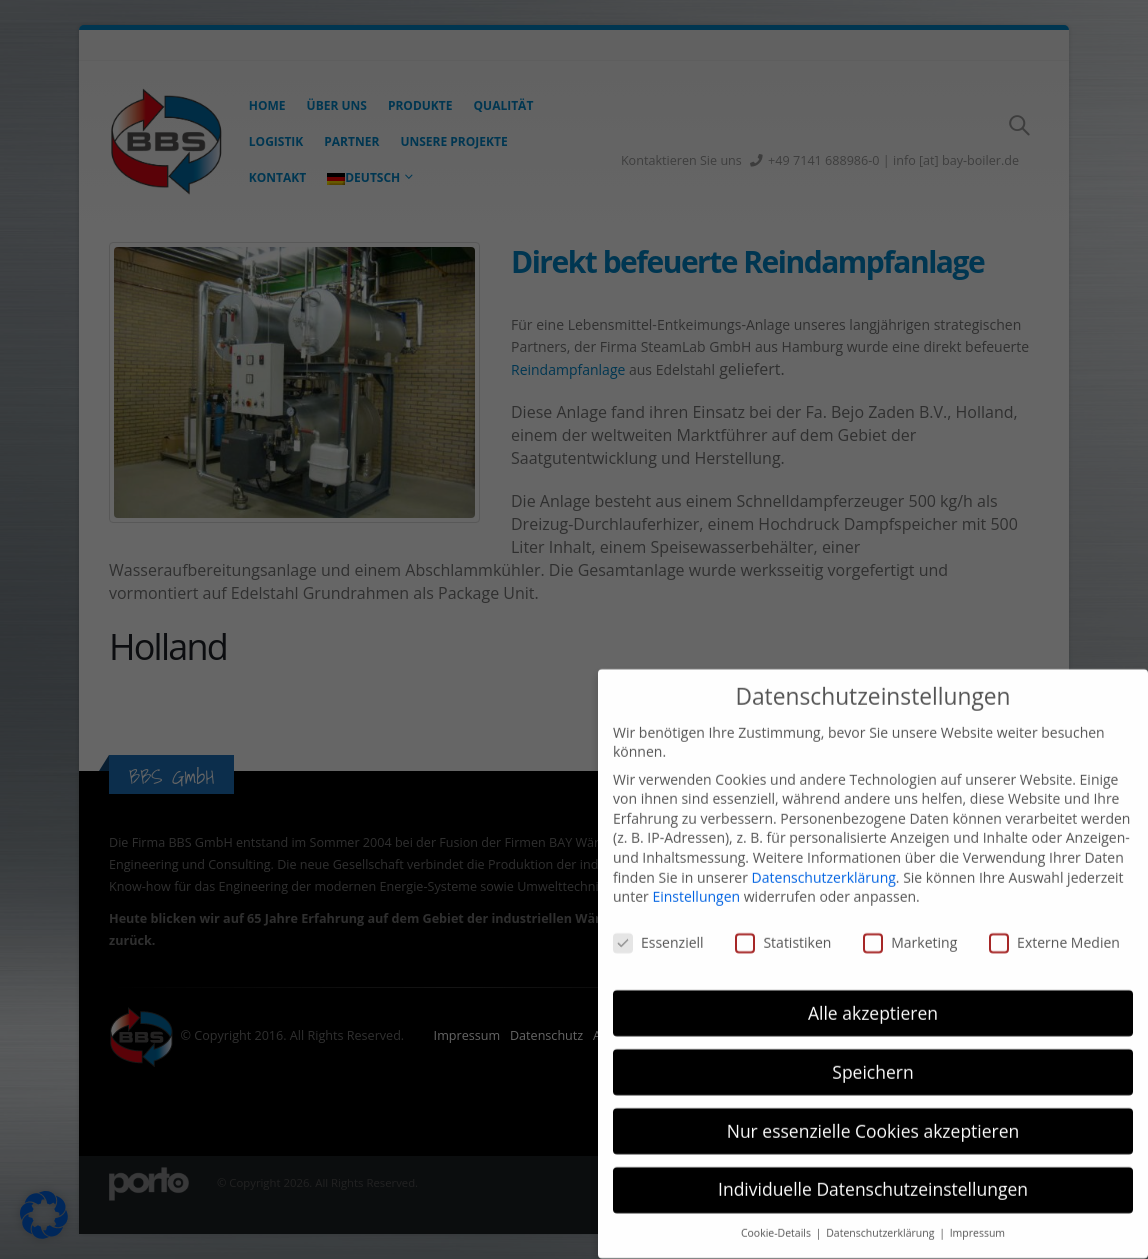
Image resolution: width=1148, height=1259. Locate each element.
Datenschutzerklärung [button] (881, 1211)
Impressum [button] (977, 1211)
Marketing (910, 920)
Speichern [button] (872, 1049)
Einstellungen (696, 874)
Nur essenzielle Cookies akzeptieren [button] (873, 1108)
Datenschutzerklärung (824, 854)
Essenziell (658, 920)
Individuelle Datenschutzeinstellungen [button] (873, 1167)
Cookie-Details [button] (777, 1211)
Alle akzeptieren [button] (873, 990)
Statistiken (783, 920)
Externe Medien (1054, 920)
